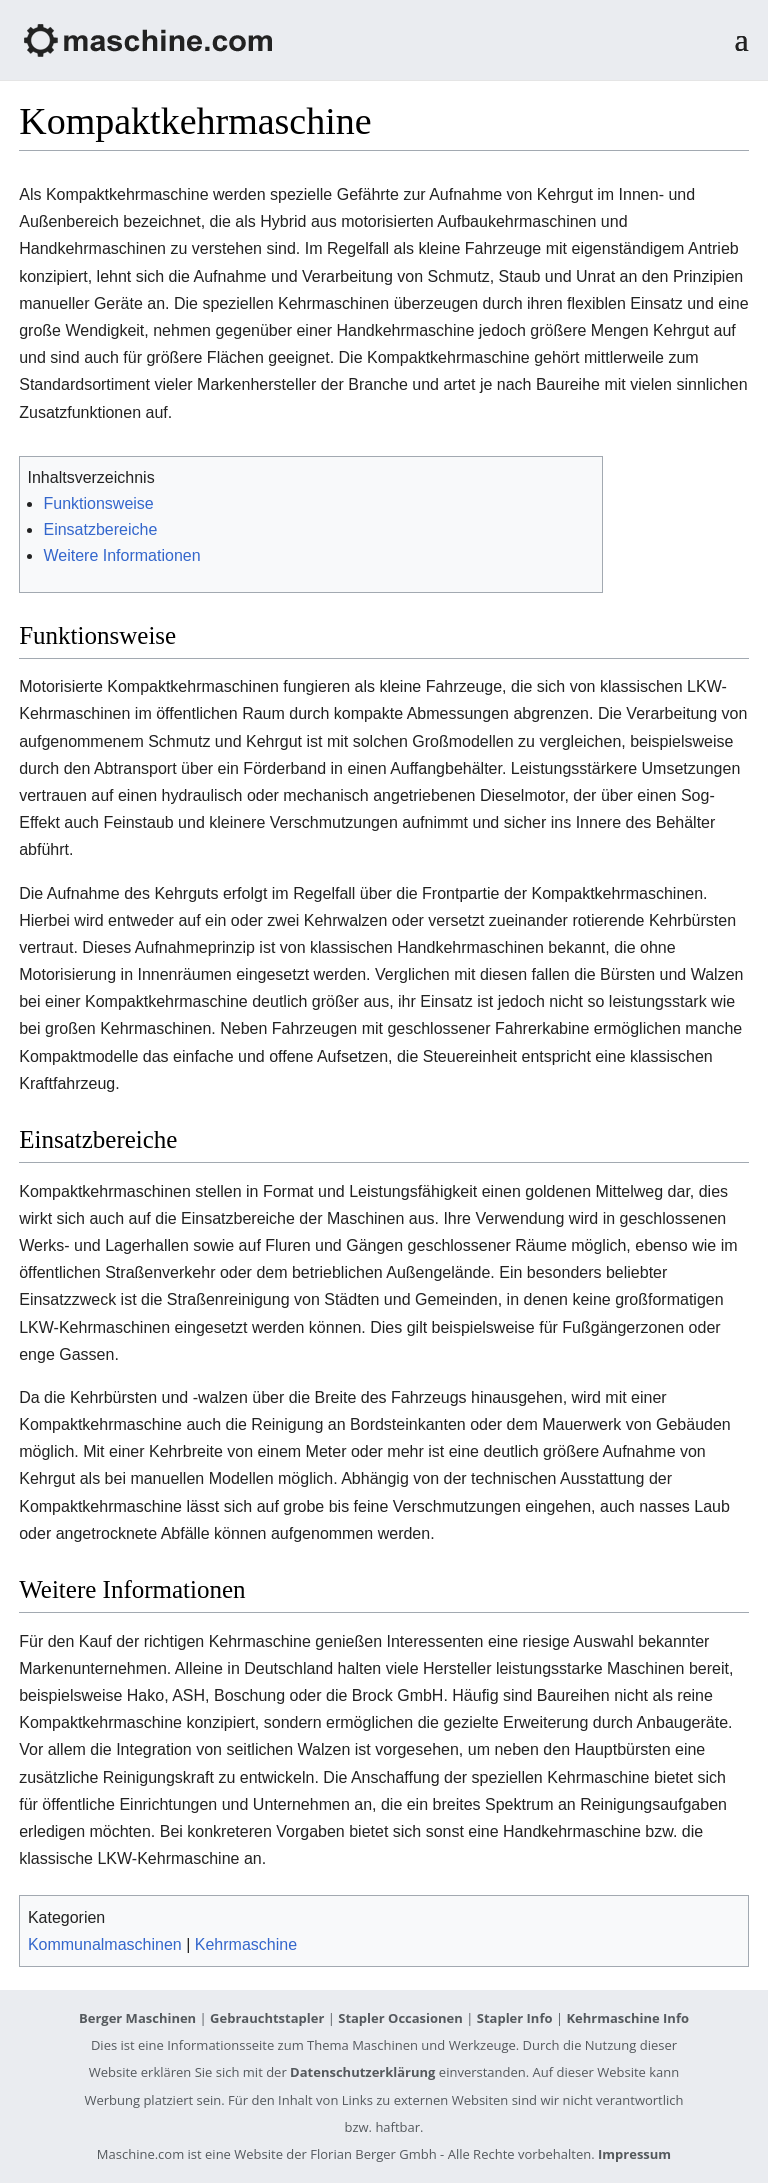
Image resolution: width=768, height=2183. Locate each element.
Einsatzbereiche (100, 529)
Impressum (634, 2154)
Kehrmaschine (246, 1944)
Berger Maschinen (137, 2018)
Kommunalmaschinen (105, 1944)
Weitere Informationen (121, 555)
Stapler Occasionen (400, 2018)
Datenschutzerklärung (362, 2072)
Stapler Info (515, 2018)
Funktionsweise (98, 503)
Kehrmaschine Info (627, 2018)
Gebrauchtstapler (267, 2018)
